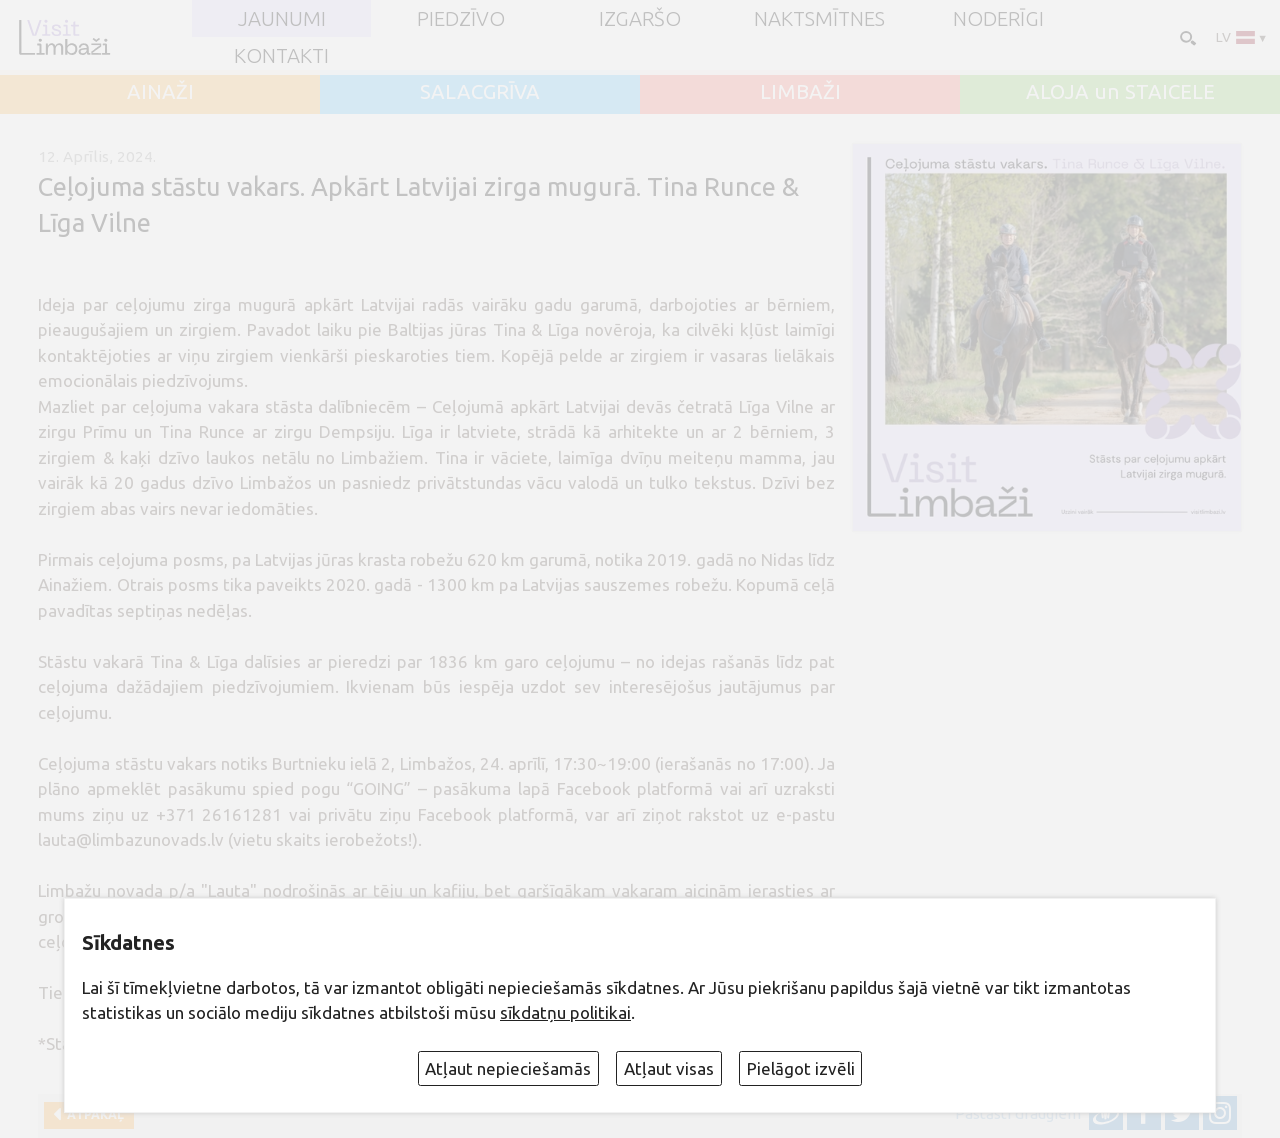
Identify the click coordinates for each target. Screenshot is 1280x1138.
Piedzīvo (461, 19)
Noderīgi (998, 19)
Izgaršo (640, 19)
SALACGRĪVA (480, 92)
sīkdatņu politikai (565, 1012)
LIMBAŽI (800, 92)
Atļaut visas (669, 1068)
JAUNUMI (282, 19)
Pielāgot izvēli (801, 1068)
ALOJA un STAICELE (1120, 92)
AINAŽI (160, 92)
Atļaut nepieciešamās (508, 1068)
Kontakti (281, 56)
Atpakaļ (92, 1114)
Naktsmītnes (819, 19)
